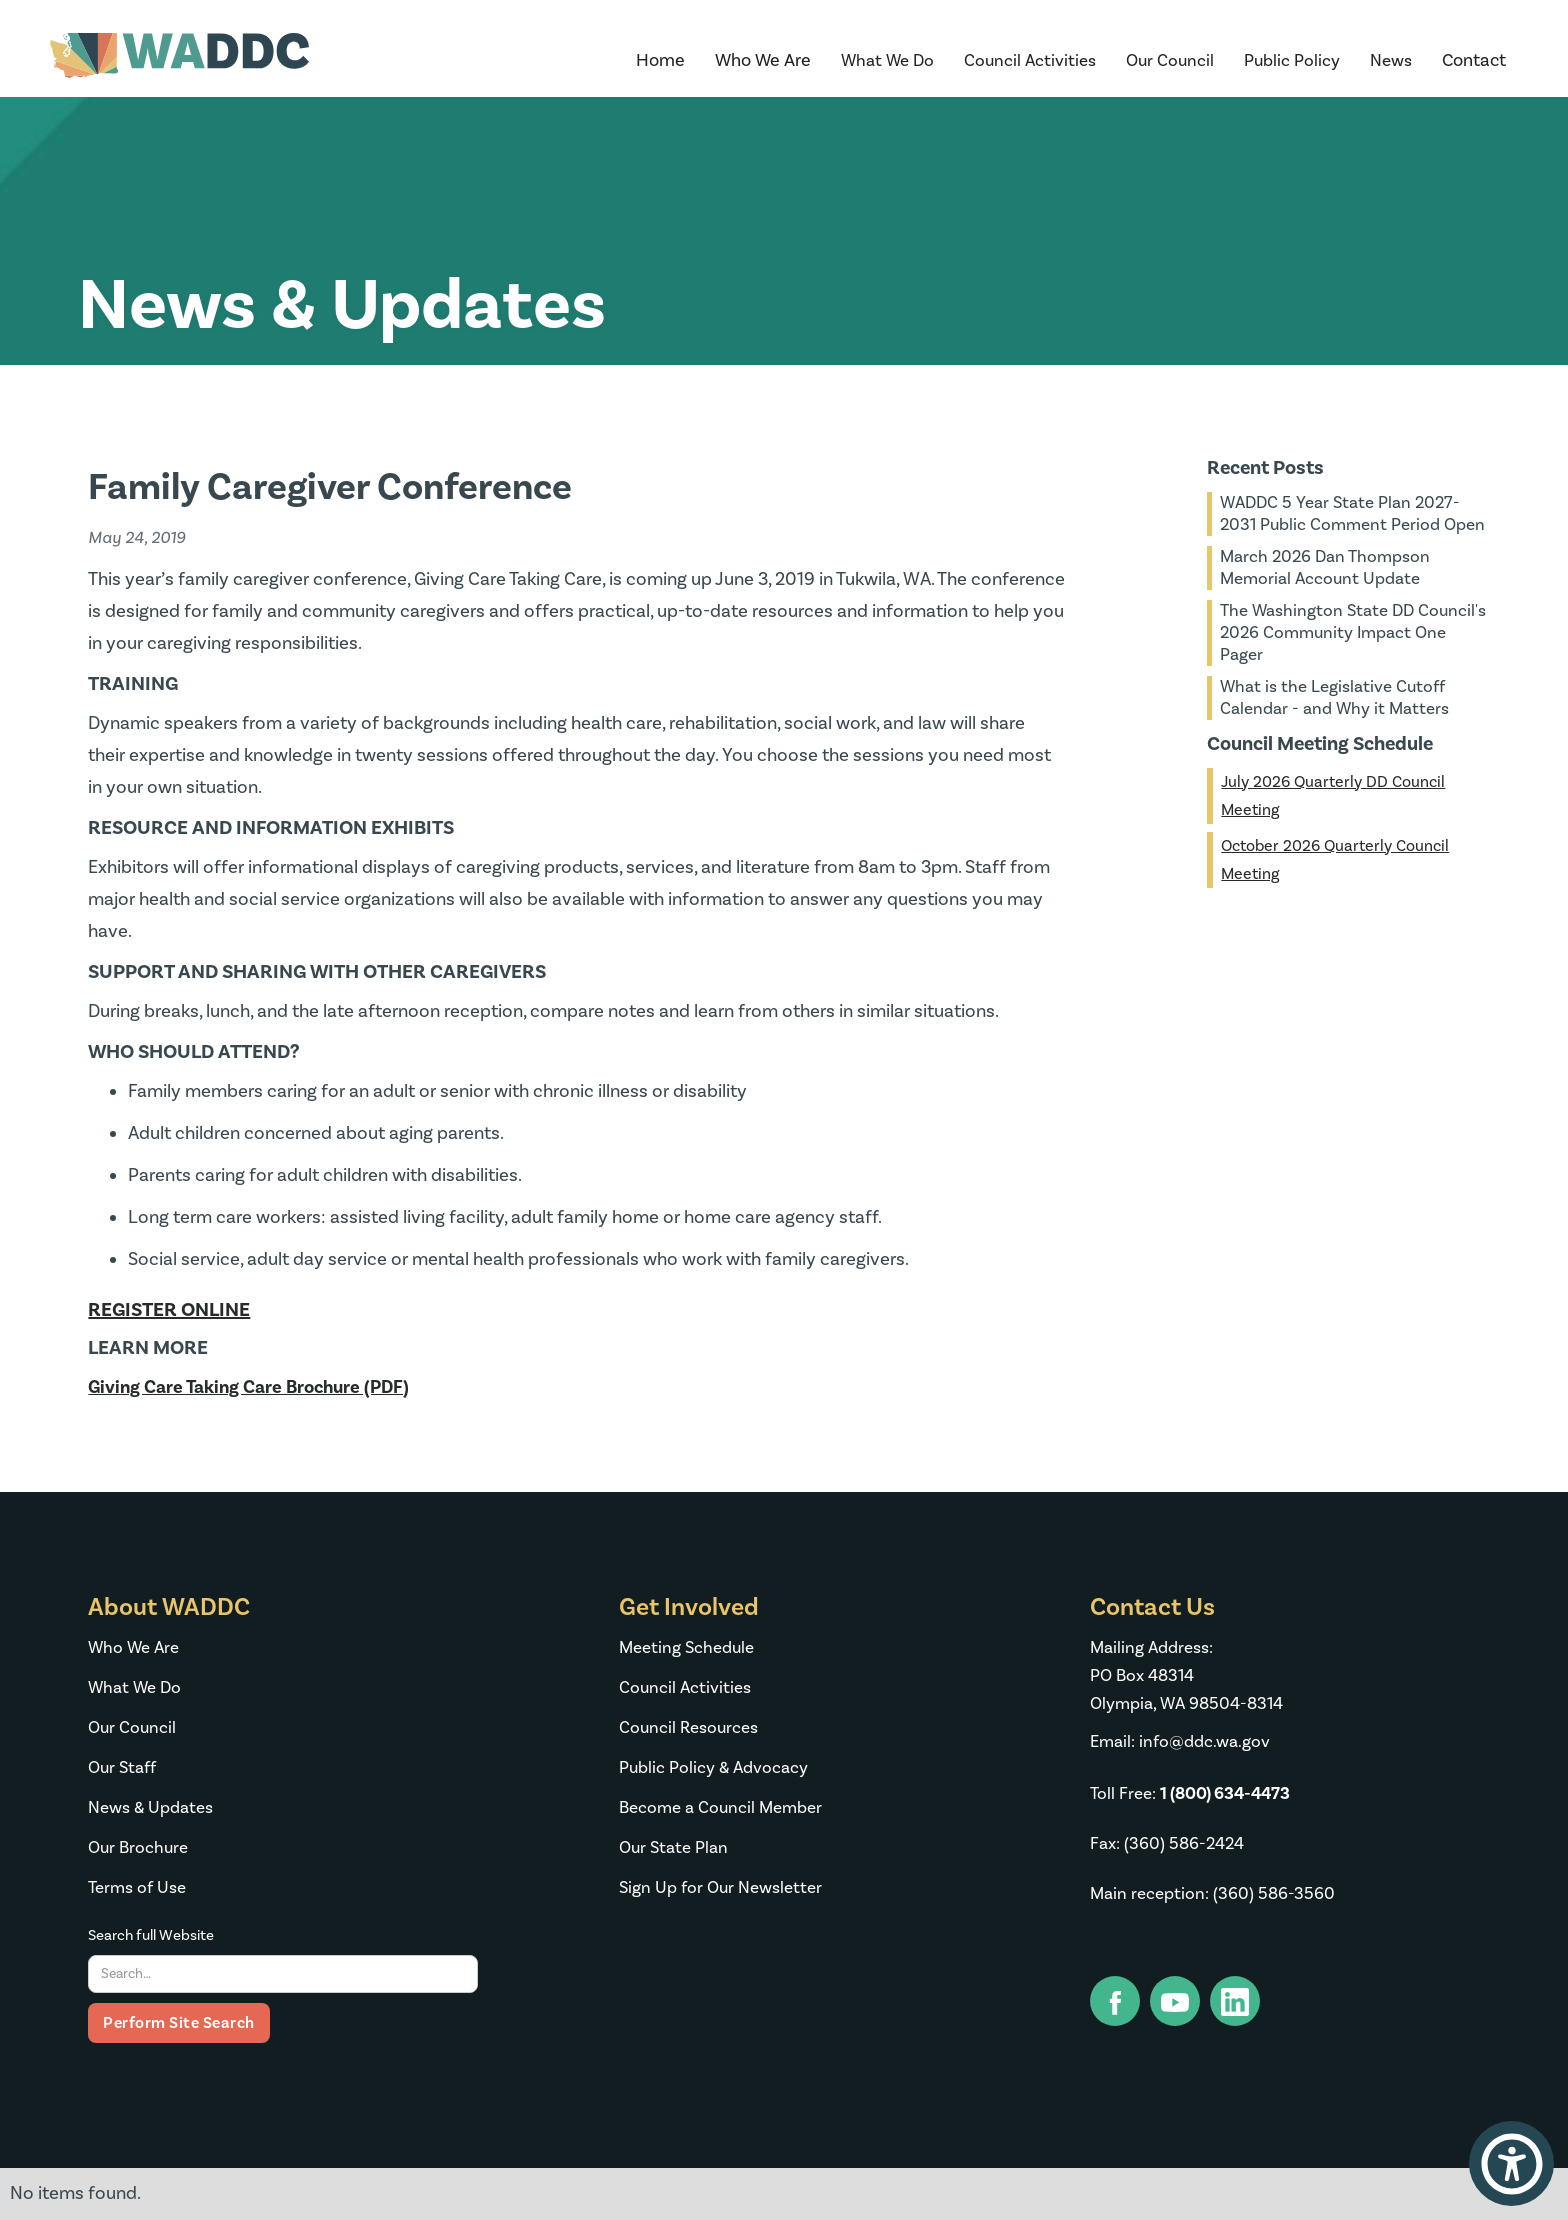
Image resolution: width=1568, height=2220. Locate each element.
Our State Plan (673, 1848)
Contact (1474, 60)
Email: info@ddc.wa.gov (1180, 1742)
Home (660, 60)
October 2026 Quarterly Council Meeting (1335, 860)
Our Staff (122, 1768)
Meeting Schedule (686, 1648)
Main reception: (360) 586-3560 (1212, 1894)
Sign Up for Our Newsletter (720, 1888)
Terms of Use (137, 1888)
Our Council (132, 1728)
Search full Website (151, 1935)
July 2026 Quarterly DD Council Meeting (1333, 796)
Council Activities (685, 1688)
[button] (763, 61)
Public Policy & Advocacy (713, 1768)
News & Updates (150, 1808)
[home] (179, 60)
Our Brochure (138, 1848)
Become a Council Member (720, 1808)
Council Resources (688, 1728)
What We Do (134, 1688)
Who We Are (133, 1648)
